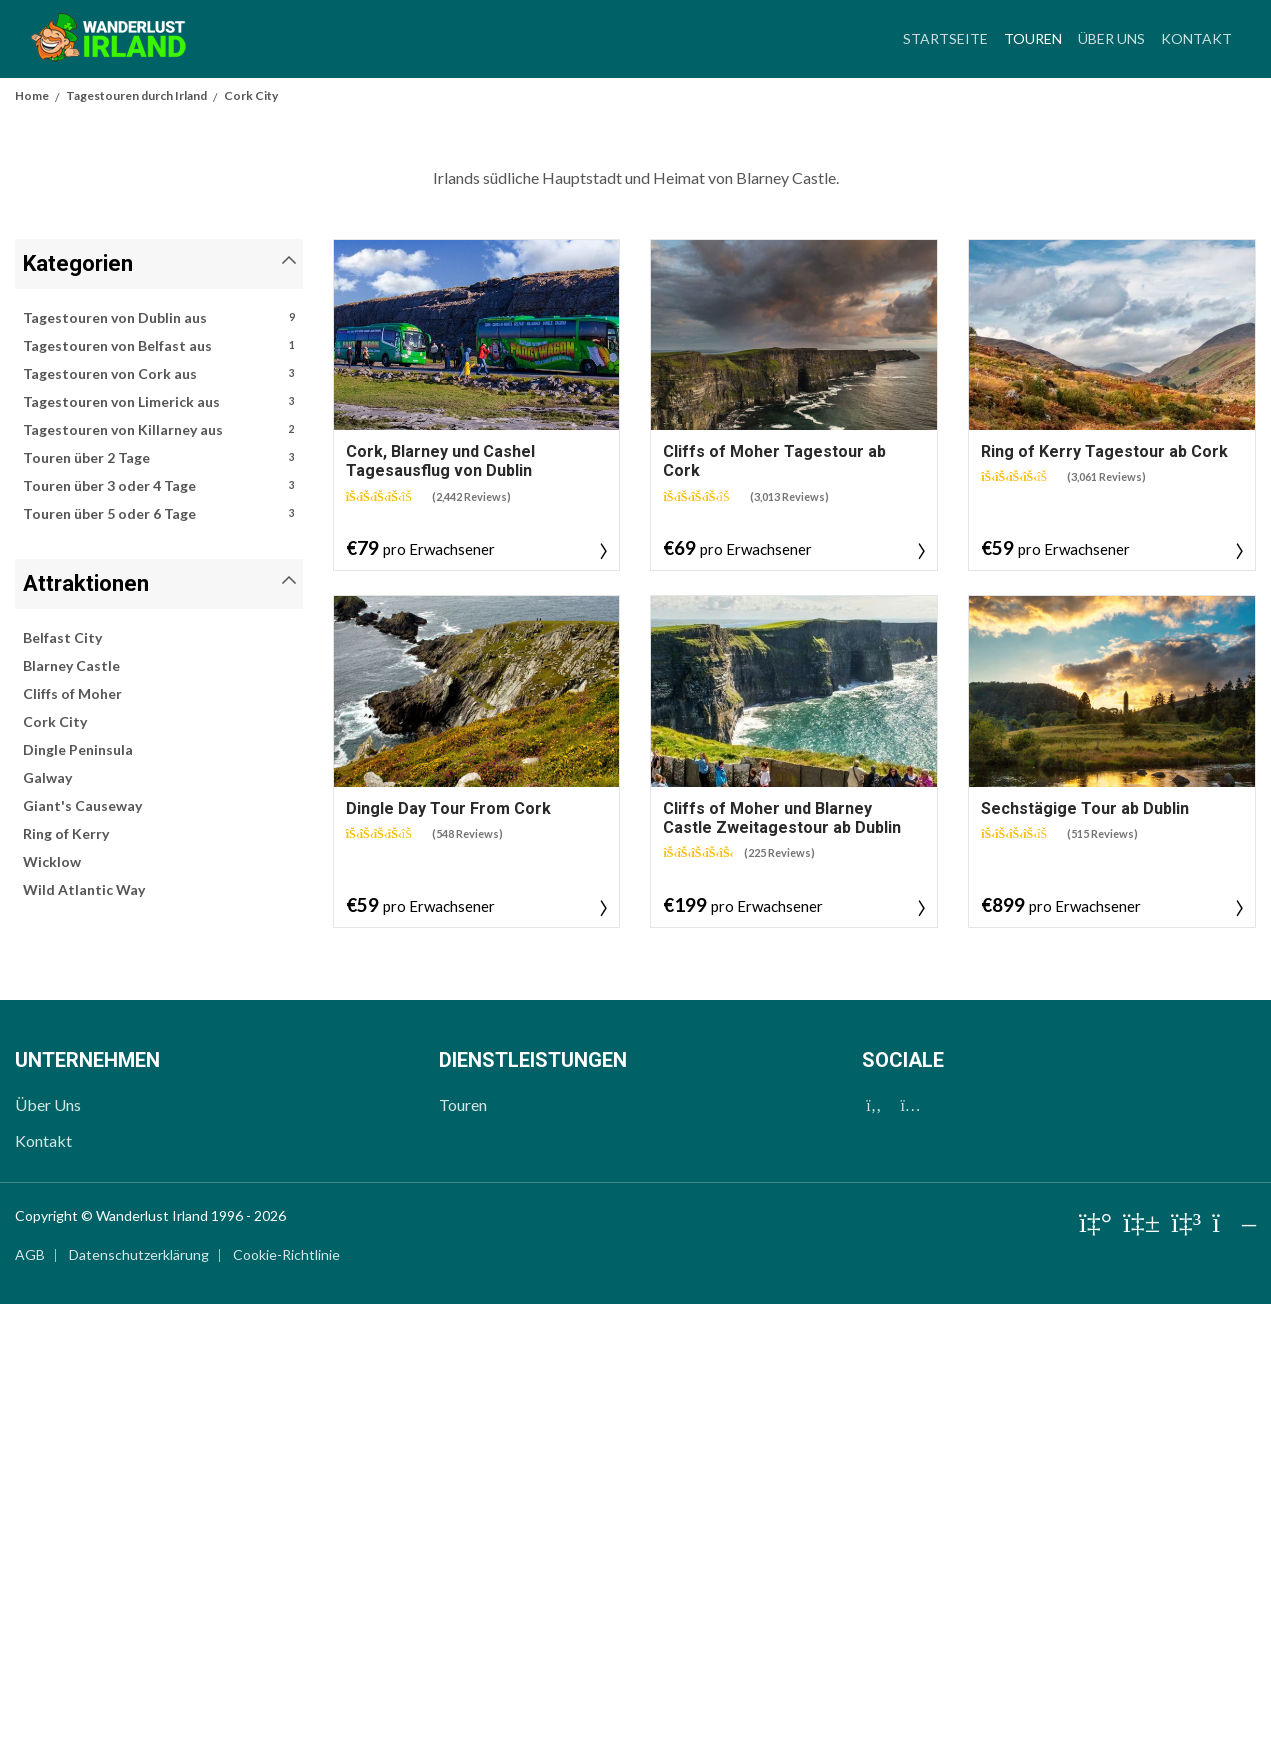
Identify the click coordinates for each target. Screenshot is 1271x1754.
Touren (1037, 36)
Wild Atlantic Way (84, 1339)
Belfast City (62, 1087)
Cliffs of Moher (72, 1143)
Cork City (55, 1171)
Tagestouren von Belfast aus (159, 796)
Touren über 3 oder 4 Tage (159, 936)
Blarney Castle (71, 1115)
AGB (30, 1704)
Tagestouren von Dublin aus (159, 768)
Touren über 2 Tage (159, 908)
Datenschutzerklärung (139, 1704)
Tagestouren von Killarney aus (159, 880)
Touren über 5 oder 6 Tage (159, 964)
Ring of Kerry (66, 1283)
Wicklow (52, 1311)
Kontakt (1196, 38)
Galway (47, 1227)
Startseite (945, 38)
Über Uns (1111, 38)
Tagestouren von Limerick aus (159, 852)
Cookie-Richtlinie (286, 1704)
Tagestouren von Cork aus (159, 824)
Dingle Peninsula (78, 1199)
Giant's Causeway (82, 1255)
